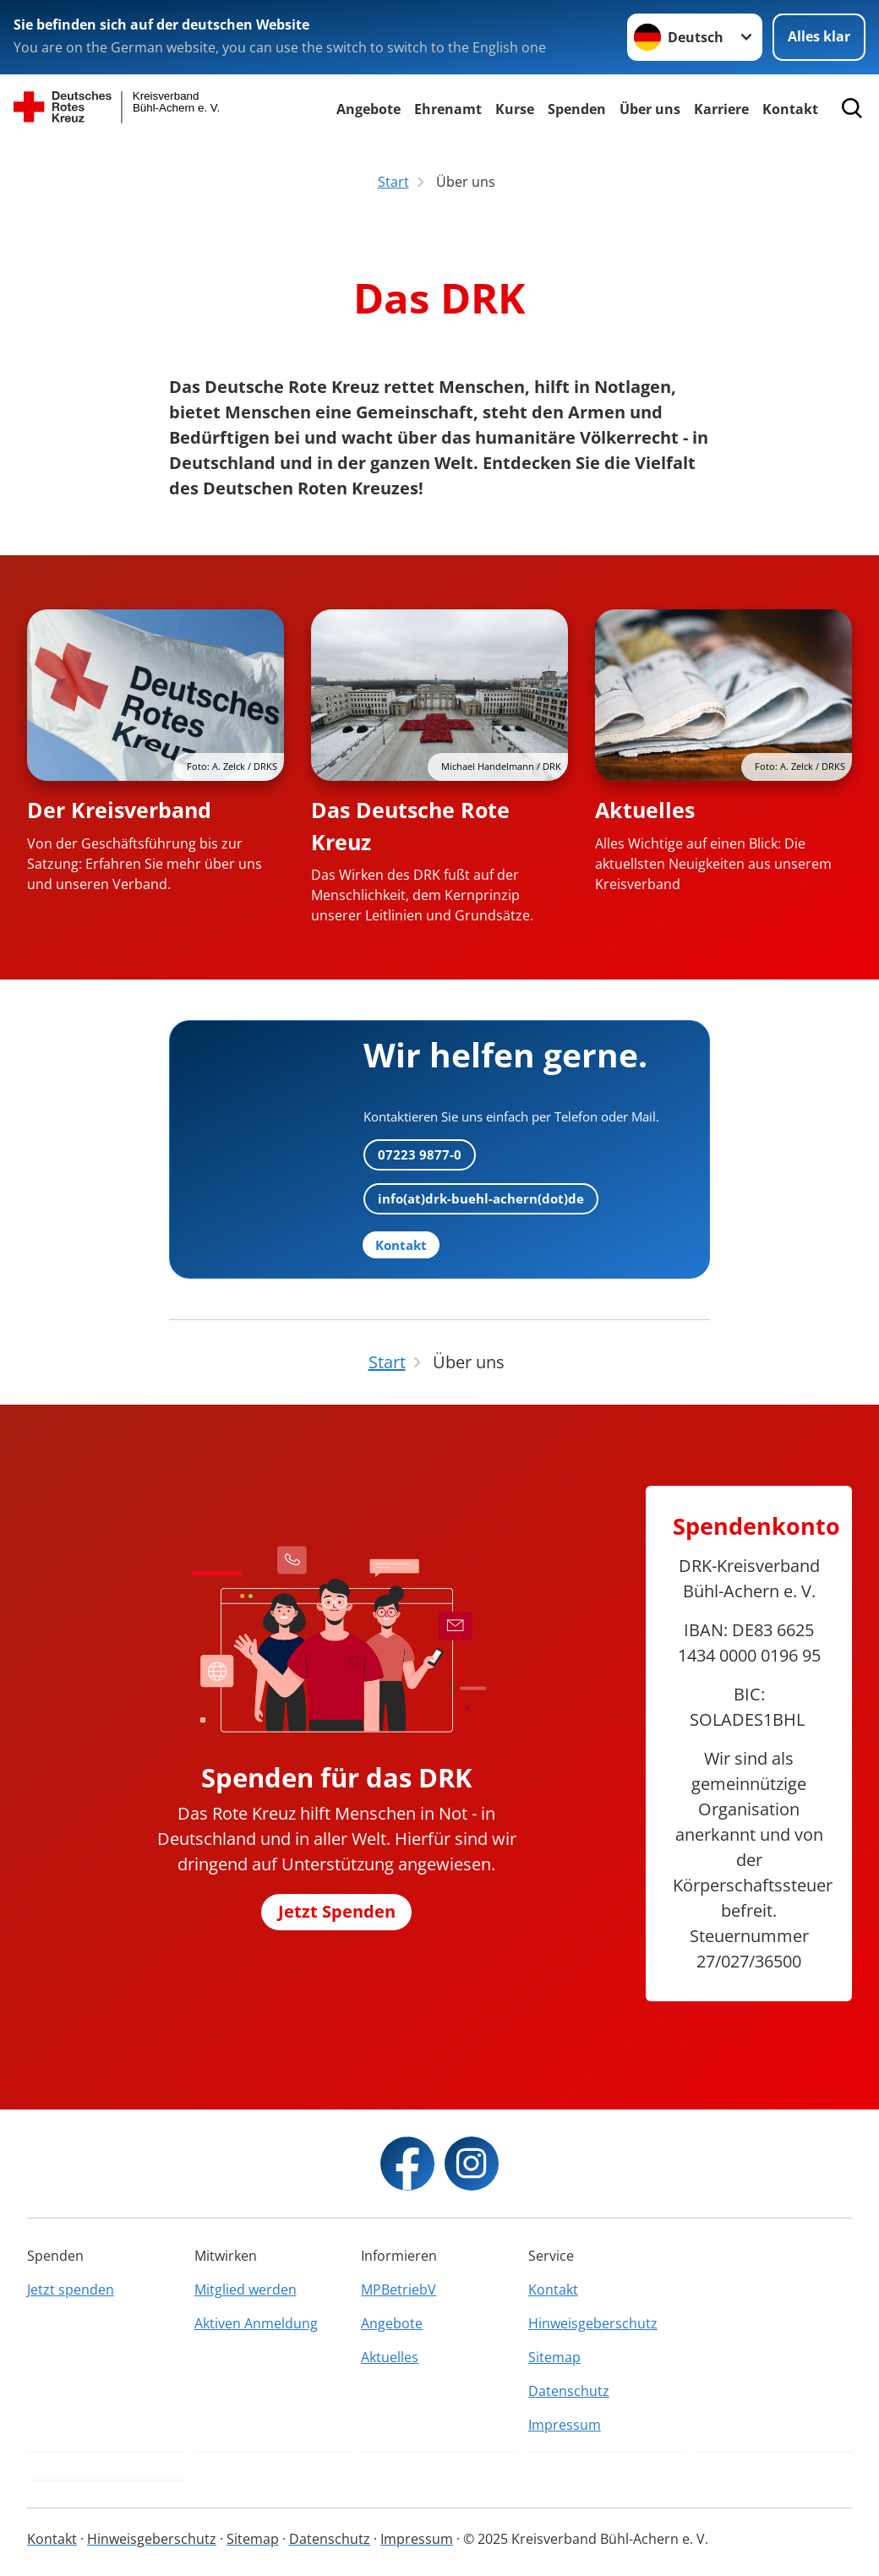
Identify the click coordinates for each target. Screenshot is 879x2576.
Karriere (721, 109)
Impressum (564, 2424)
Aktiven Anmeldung (256, 2323)
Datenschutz (568, 2391)
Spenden (577, 109)
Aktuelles (645, 809)
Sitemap (554, 2357)
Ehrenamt (448, 109)
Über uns (650, 109)
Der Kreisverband (119, 809)
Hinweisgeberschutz (593, 2323)
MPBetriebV (398, 2289)
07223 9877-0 (419, 1154)
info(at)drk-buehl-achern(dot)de (481, 1198)
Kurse (514, 109)
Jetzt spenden (70, 2289)
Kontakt (553, 2289)
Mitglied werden (245, 2289)
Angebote (368, 109)
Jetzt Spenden (337, 1911)
